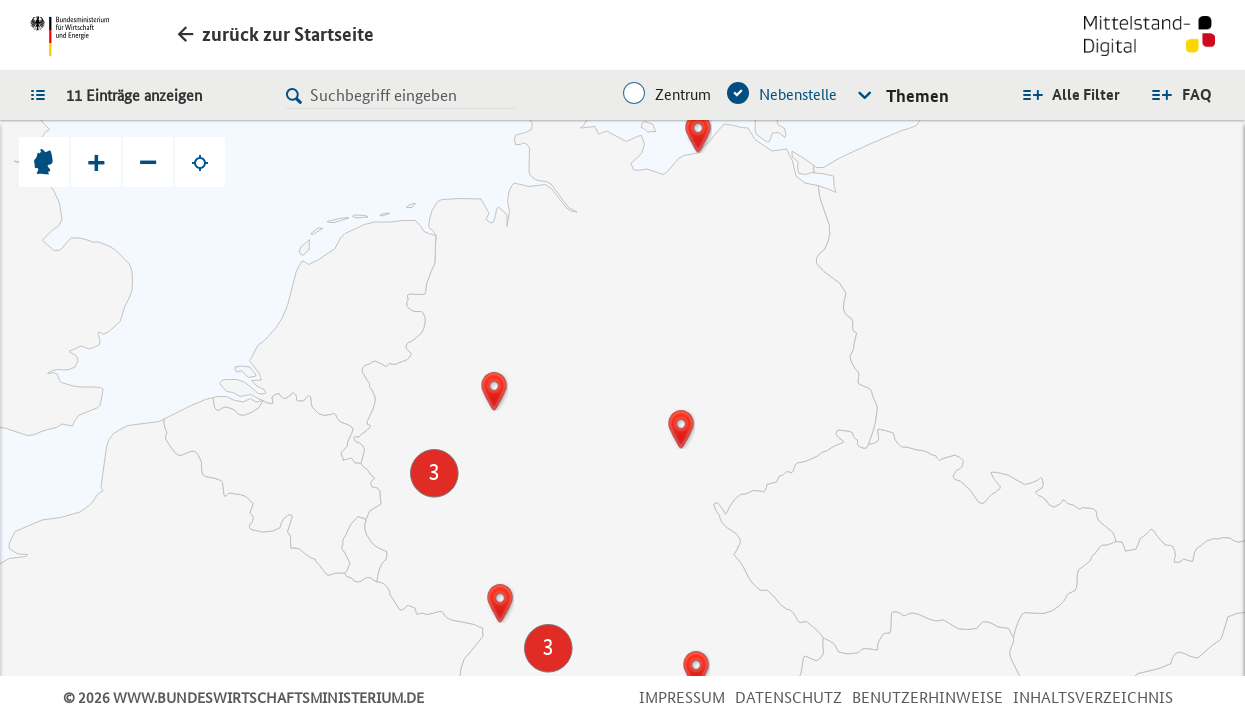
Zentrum (683, 94)
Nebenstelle (798, 94)
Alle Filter (1086, 94)
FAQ (1197, 94)
